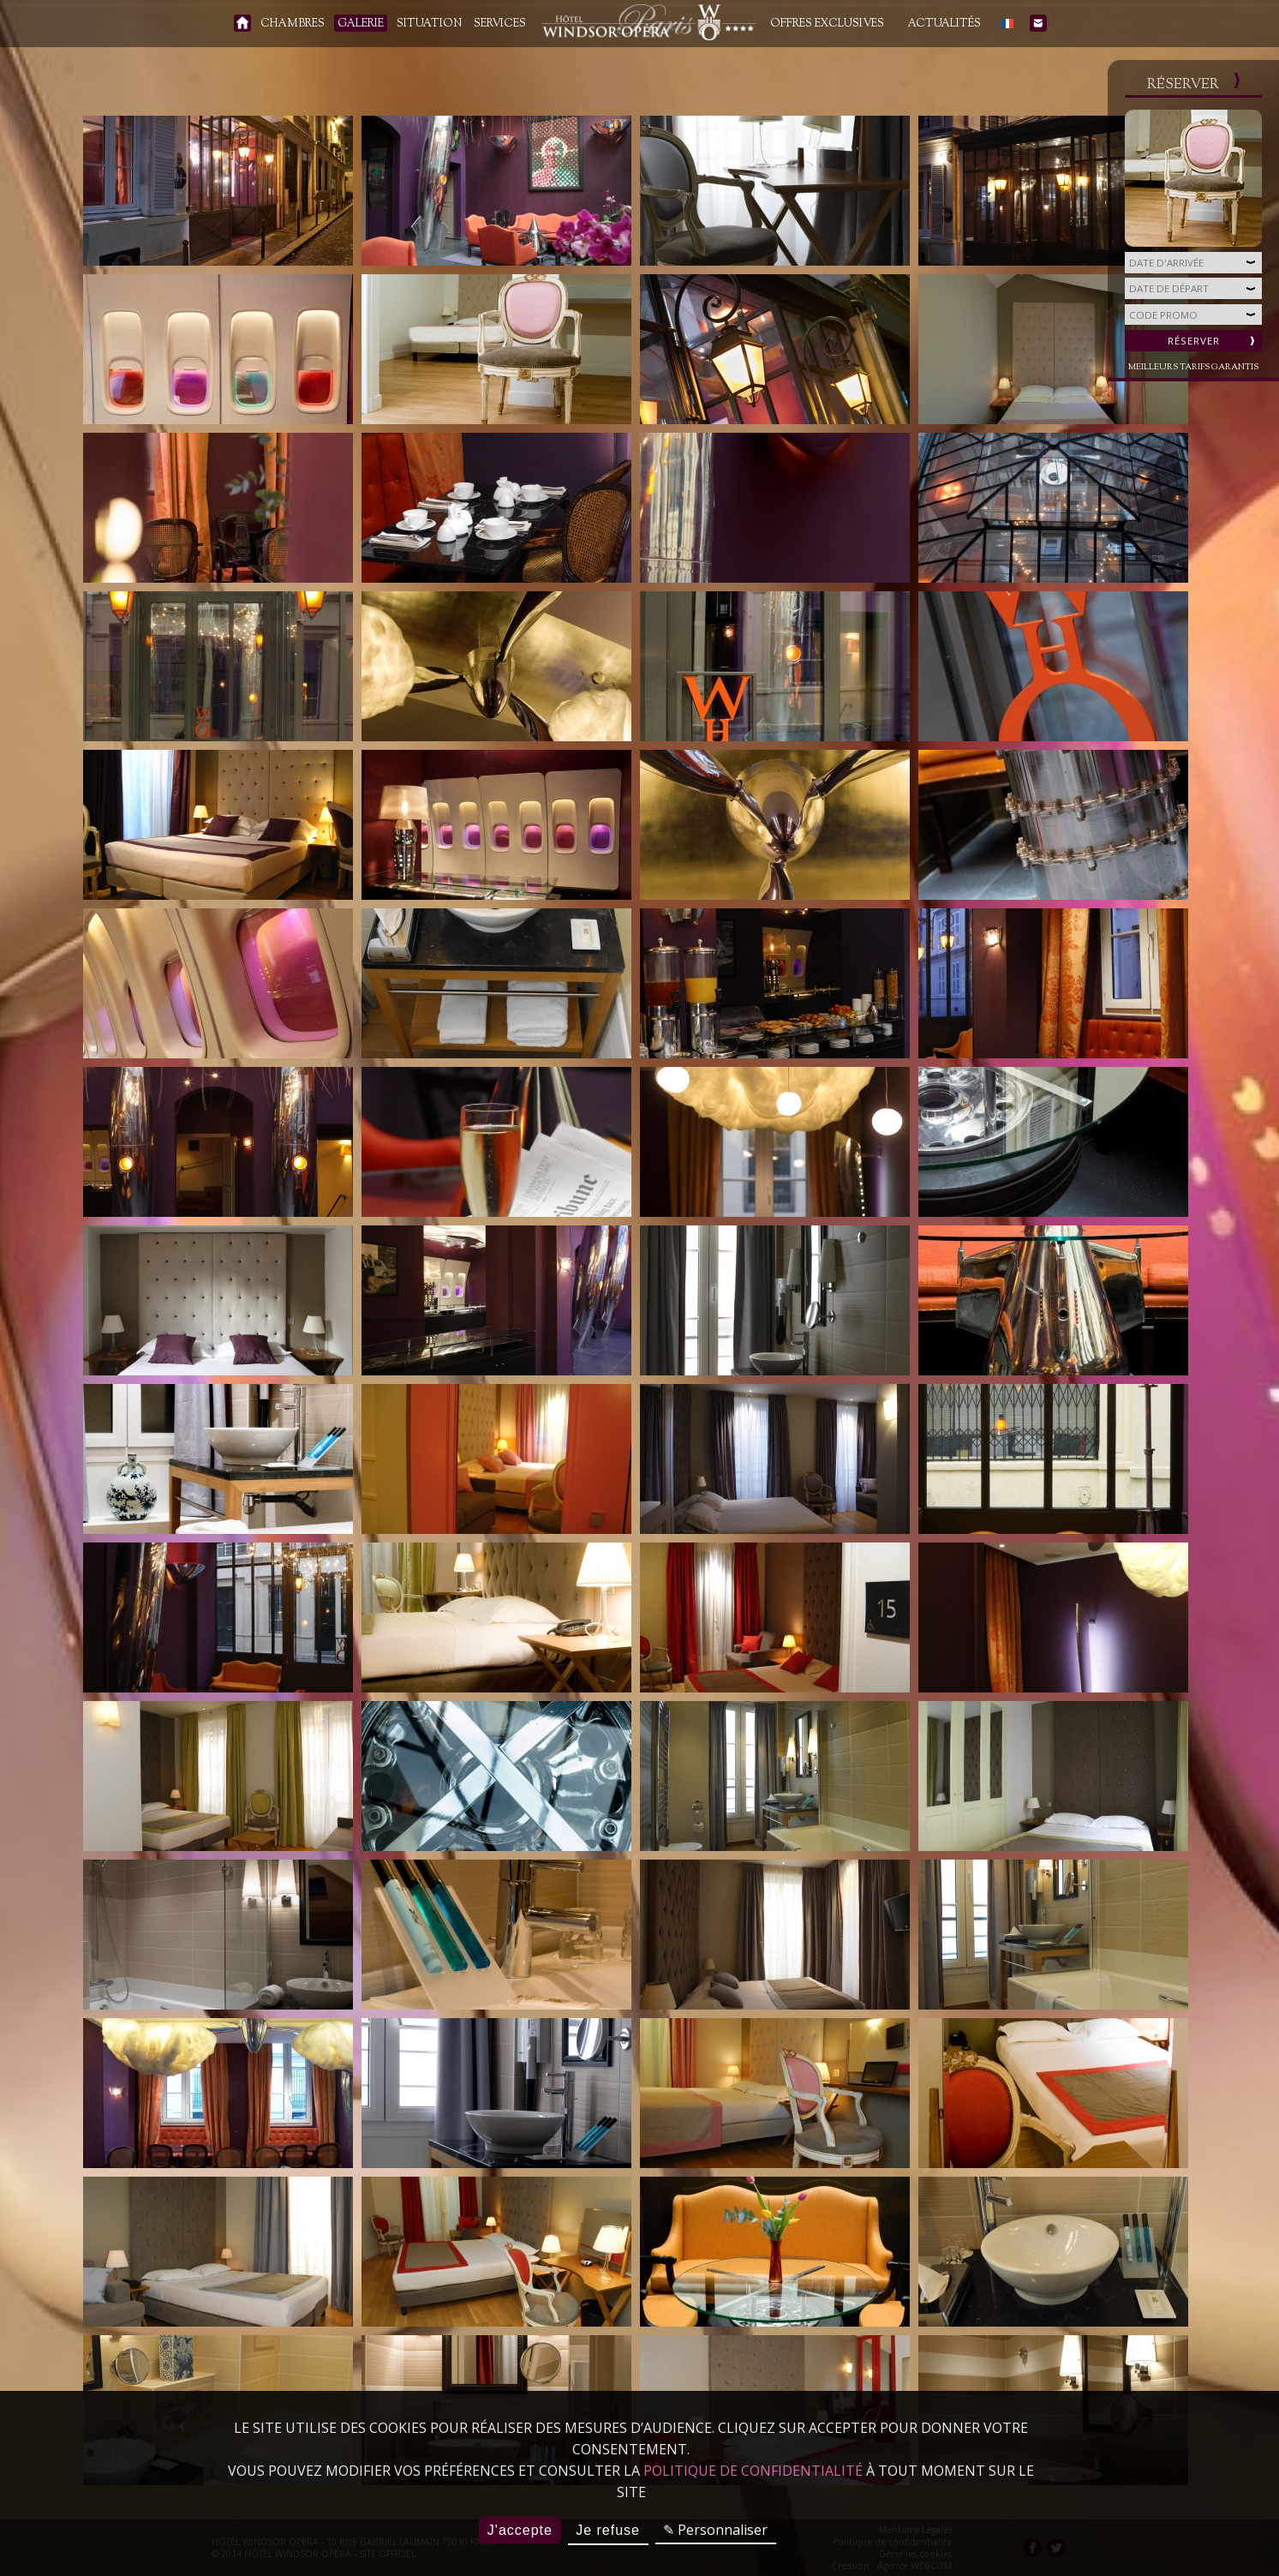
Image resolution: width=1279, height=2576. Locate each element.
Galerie (361, 24)
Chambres (292, 24)
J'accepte (520, 2530)
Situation (429, 24)
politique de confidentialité (753, 2470)
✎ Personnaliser (715, 2529)
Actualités (944, 24)
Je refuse (608, 2530)
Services (500, 24)
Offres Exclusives (827, 24)
